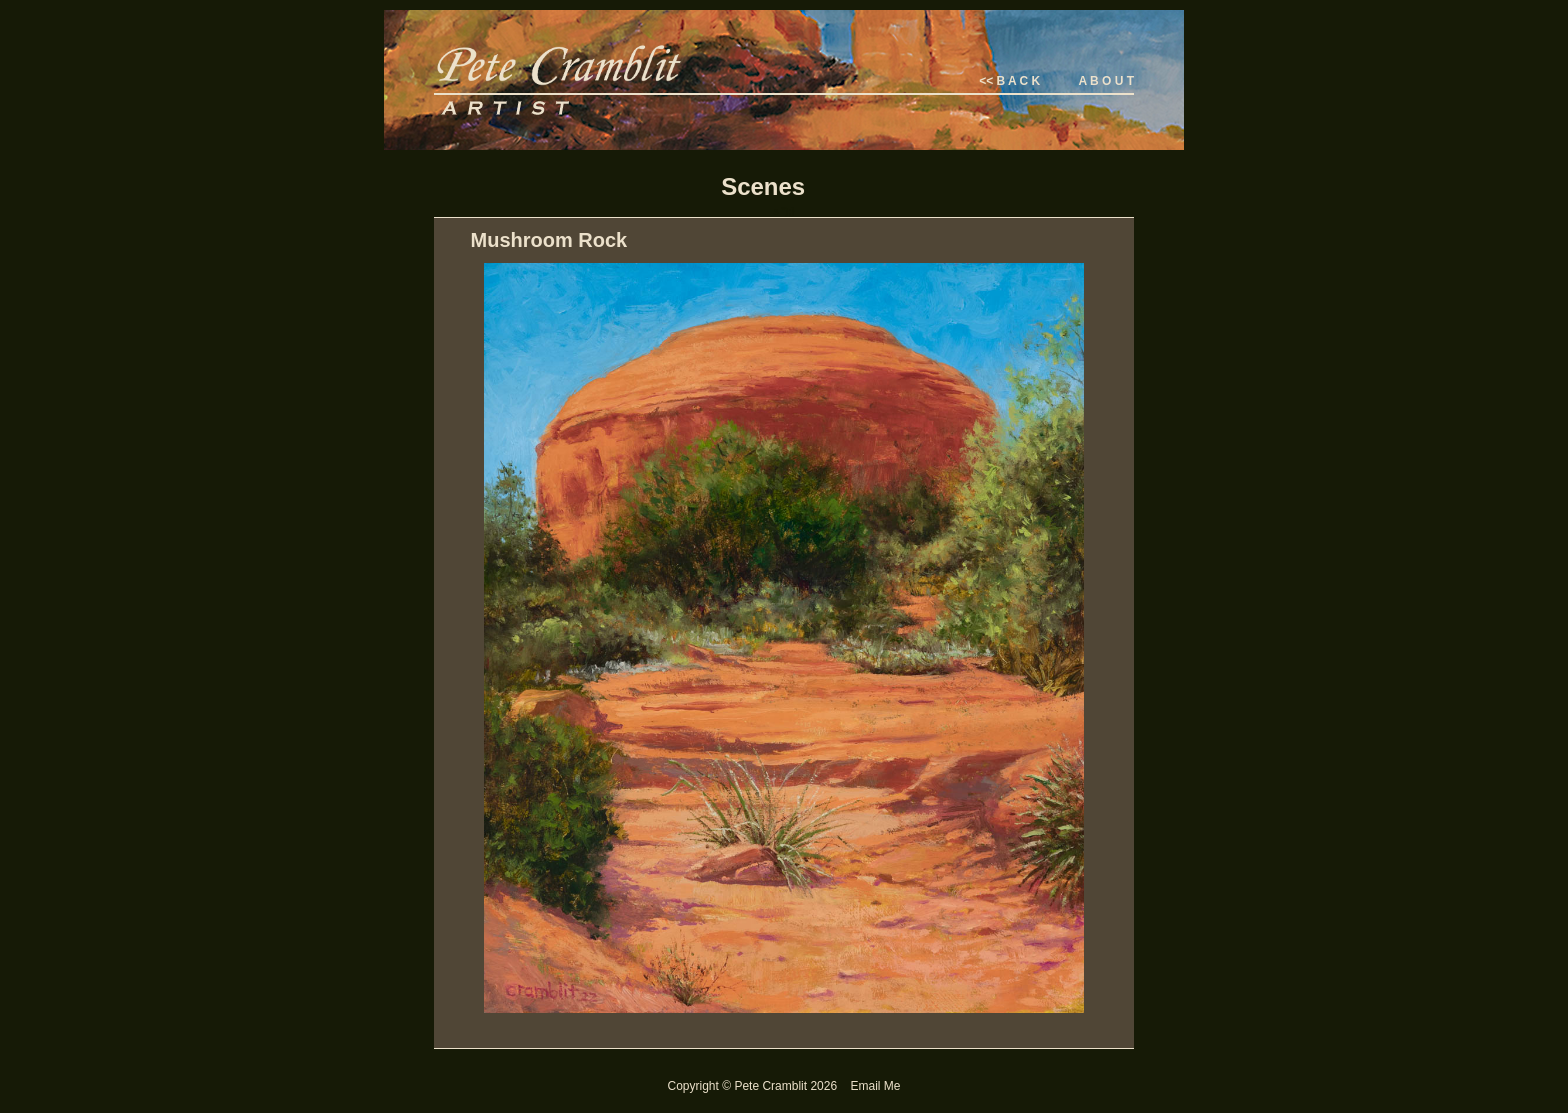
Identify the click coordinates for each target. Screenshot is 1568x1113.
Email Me (875, 1086)
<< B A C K (1009, 81)
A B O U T (1106, 81)
